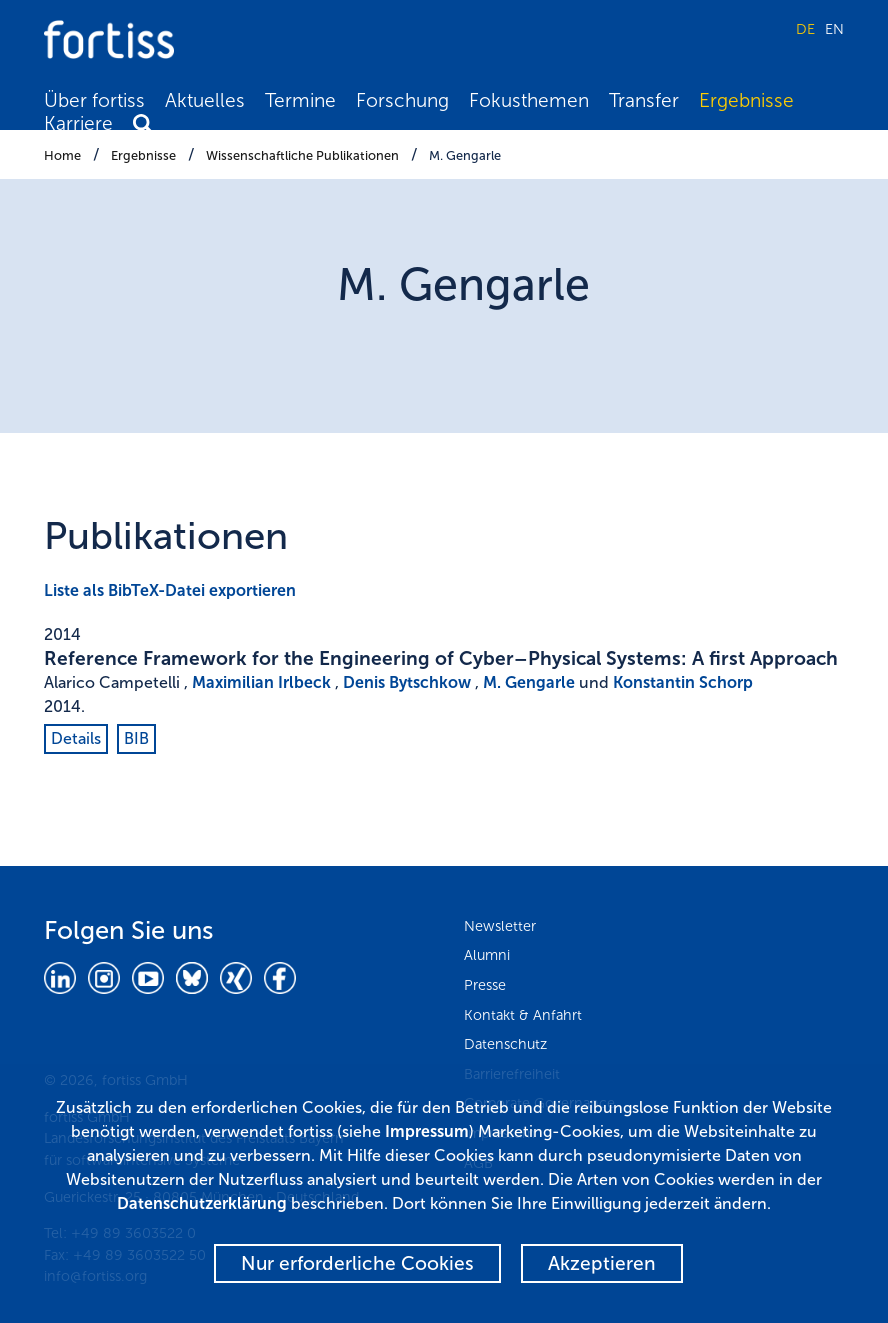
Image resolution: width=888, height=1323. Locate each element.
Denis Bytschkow (407, 682)
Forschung (402, 100)
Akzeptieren (602, 1263)
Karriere (78, 123)
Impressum (427, 1131)
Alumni (487, 955)
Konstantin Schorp (683, 682)
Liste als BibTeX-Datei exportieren (170, 590)
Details (76, 738)
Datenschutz (505, 1044)
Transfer (644, 100)
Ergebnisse (746, 100)
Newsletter (500, 926)
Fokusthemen (529, 100)
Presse (485, 985)
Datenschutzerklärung (202, 1203)
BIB (136, 738)
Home (62, 155)
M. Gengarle (465, 155)
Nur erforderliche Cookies (357, 1263)
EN (834, 29)
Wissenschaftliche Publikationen (302, 155)
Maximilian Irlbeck (261, 682)
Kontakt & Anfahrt (523, 1015)
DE (805, 29)
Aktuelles (205, 100)
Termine (300, 100)
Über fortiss (94, 100)
